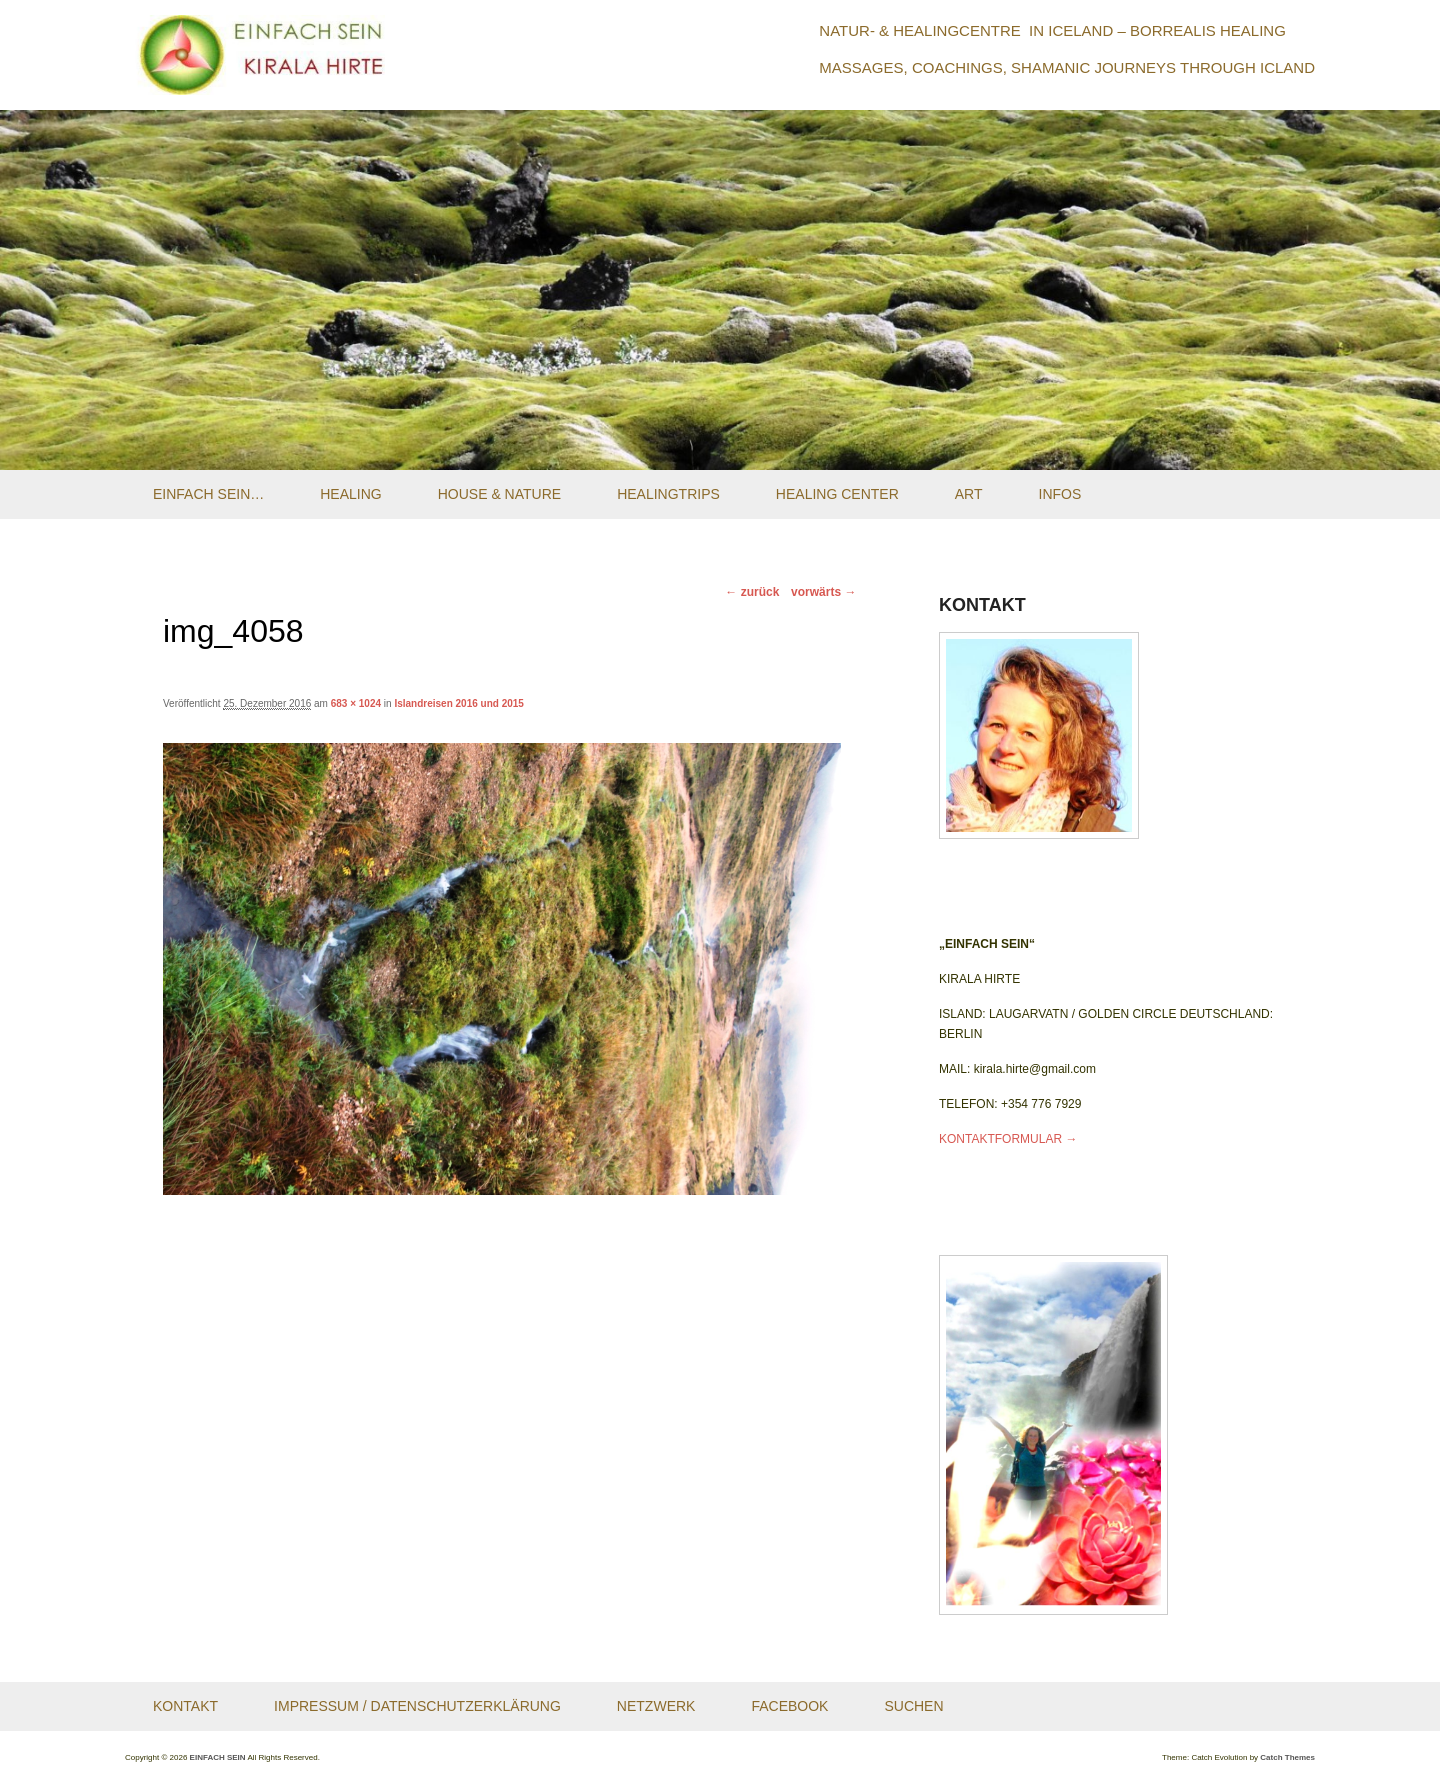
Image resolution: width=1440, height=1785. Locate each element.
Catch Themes (1287, 1757)
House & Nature (499, 494)
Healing (350, 494)
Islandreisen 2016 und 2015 (459, 703)
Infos (1060, 494)
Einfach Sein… (208, 494)
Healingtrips (668, 494)
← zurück (752, 592)
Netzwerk (656, 1706)
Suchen (913, 1706)
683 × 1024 (356, 703)
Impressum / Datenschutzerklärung (417, 1706)
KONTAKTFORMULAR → (1008, 1139)
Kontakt (185, 1706)
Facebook (789, 1706)
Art (969, 494)
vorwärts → (823, 592)
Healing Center (837, 494)
